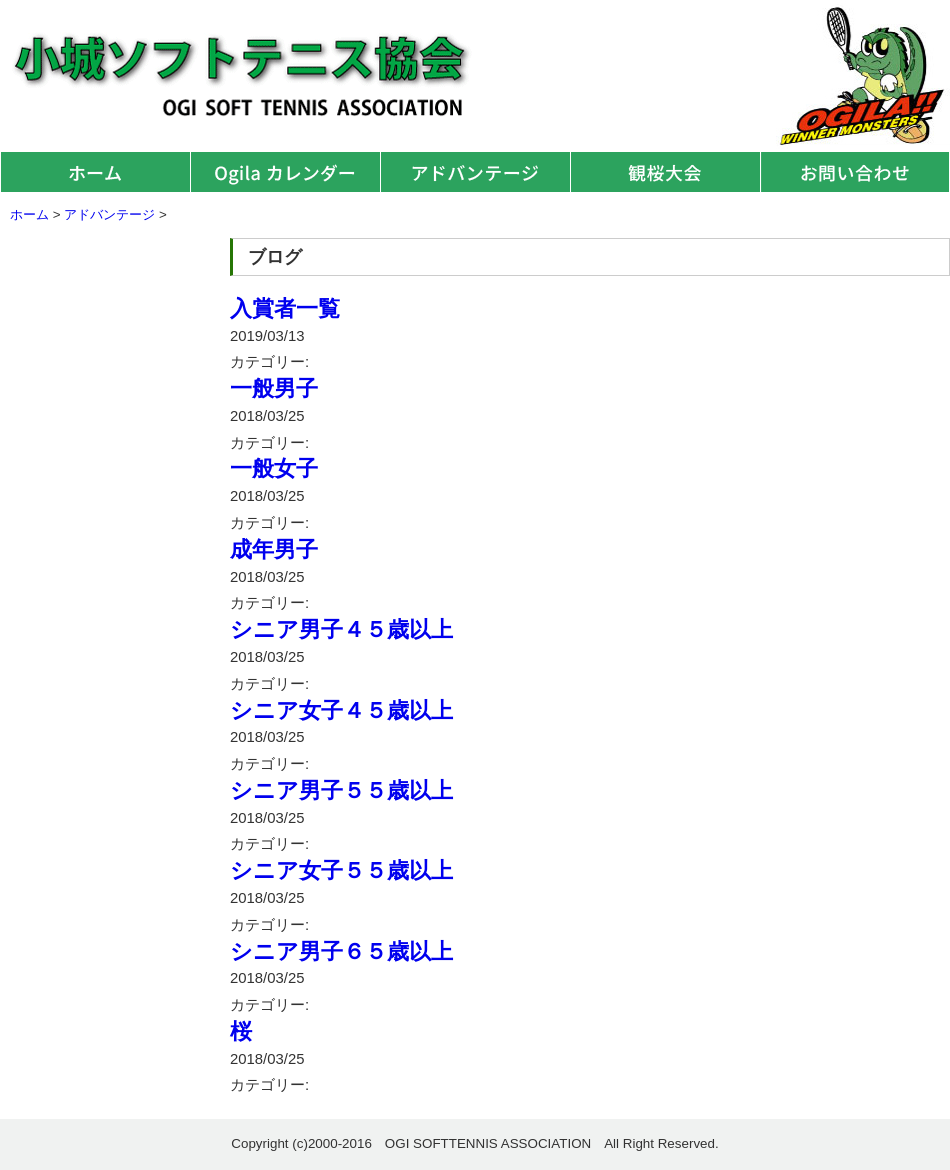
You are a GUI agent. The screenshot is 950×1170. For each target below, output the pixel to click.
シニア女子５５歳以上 (341, 870)
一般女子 (274, 468)
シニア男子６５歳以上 (341, 951)
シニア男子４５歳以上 (341, 629)
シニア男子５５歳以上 (341, 790)
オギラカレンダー (285, 172)
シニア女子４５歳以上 (341, 710)
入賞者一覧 (285, 308)
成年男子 (274, 549)
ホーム (95, 172)
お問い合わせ (855, 172)
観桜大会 (665, 172)
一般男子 (274, 388)
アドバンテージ (475, 172)
